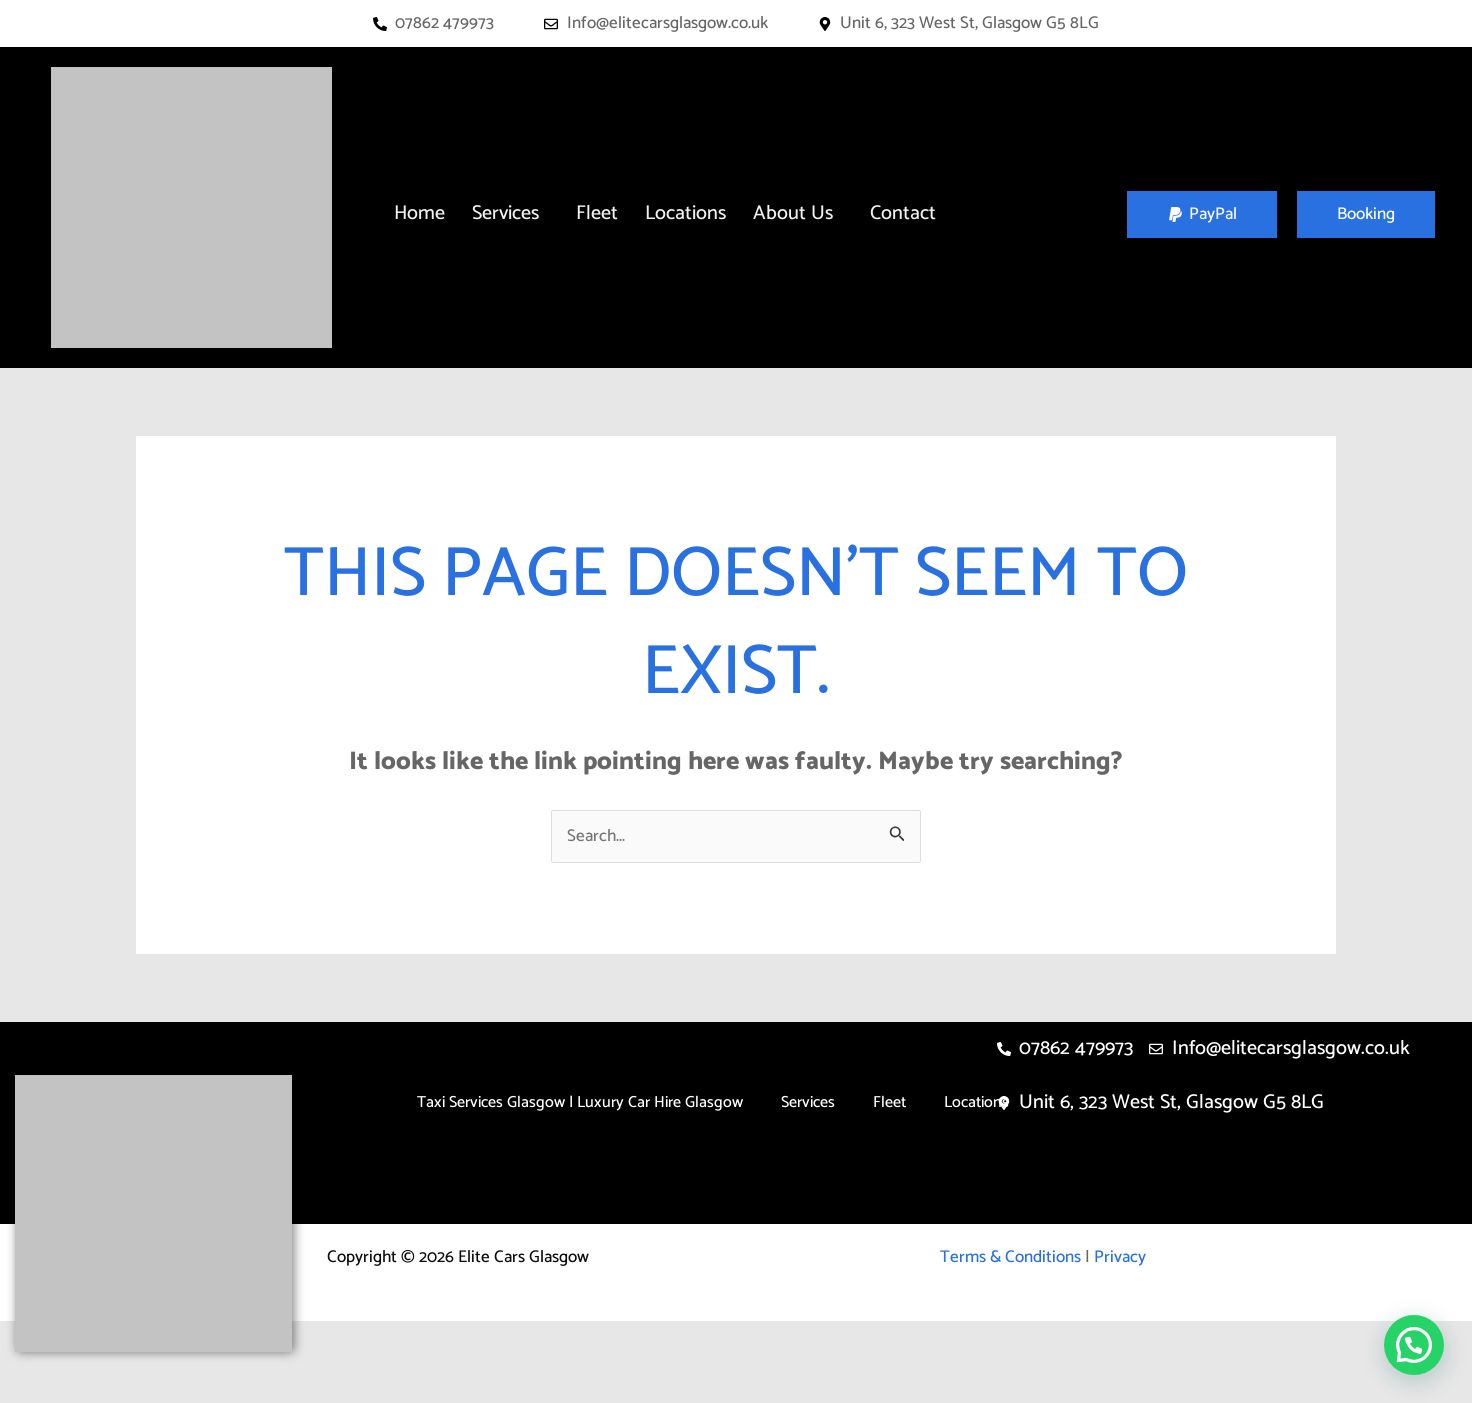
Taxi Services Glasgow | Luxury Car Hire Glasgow (580, 1102)
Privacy (1120, 1257)
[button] (510, 214)
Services (505, 213)
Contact (903, 213)
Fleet (597, 213)
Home (419, 213)
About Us (793, 213)
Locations (685, 213)
